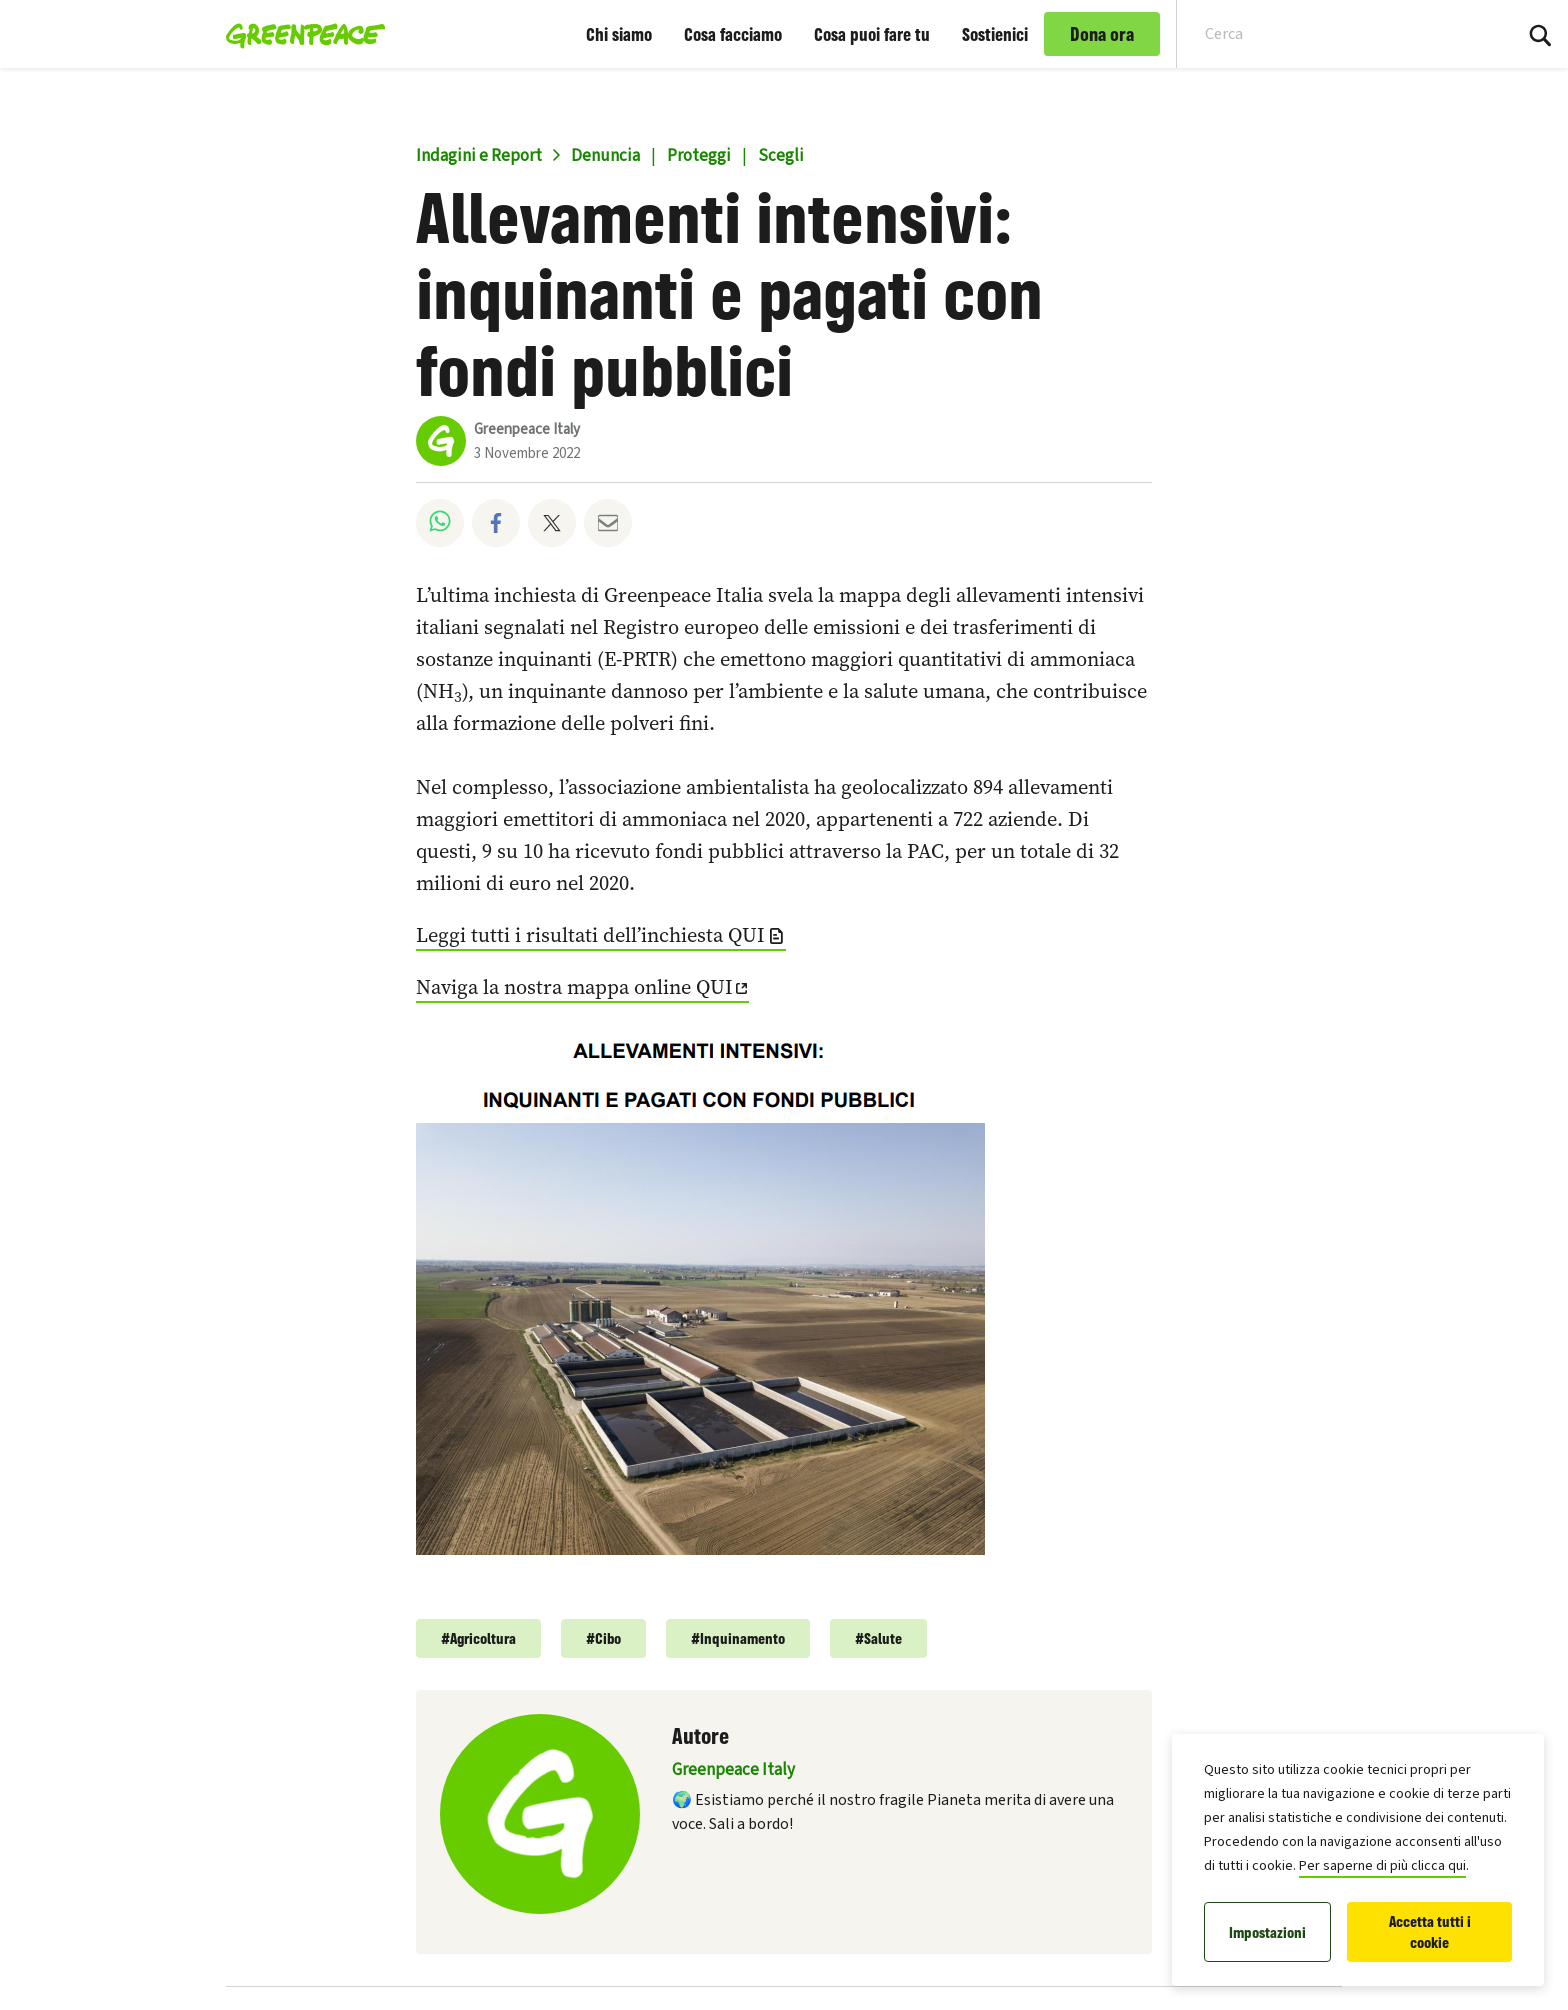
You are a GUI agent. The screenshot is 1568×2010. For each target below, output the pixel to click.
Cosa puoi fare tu (872, 34)
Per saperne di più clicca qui (1382, 1866)
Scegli (781, 156)
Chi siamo (619, 34)
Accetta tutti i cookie (1430, 1932)
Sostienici (995, 34)
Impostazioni (1267, 1932)
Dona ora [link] (1102, 34)
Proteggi (699, 156)
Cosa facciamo (733, 34)
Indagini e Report (479, 156)
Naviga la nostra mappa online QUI (574, 987)
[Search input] (1331, 34)
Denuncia (605, 156)
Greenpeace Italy (527, 429)
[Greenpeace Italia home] (299, 34)
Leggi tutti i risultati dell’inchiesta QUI (590, 935)
